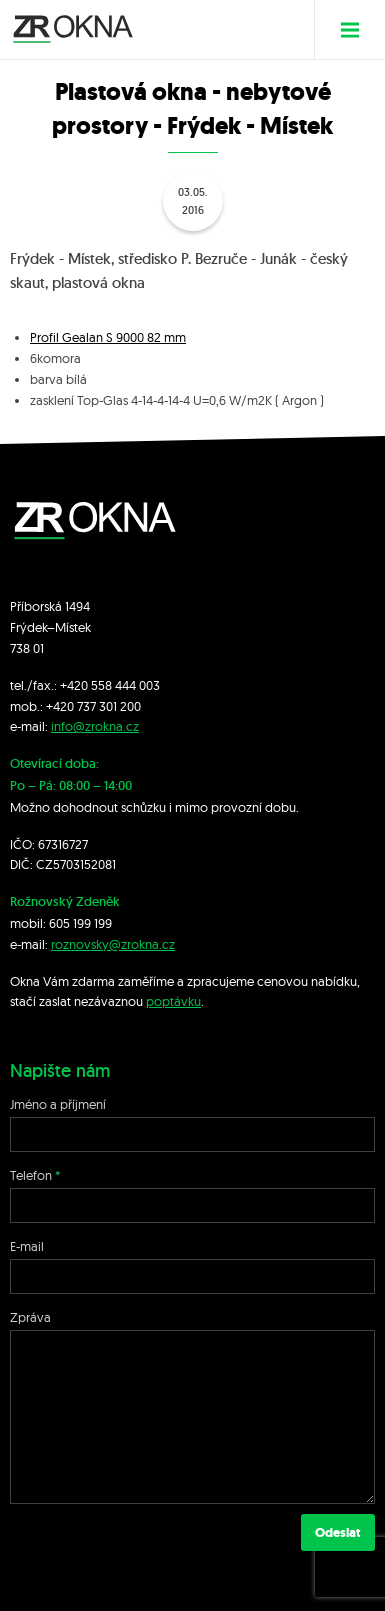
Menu (357, 29)
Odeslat (338, 1532)
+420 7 (64, 706)
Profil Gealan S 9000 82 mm (108, 337)
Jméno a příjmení (58, 1104)
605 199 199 (80, 923)
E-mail (27, 1246)
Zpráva (30, 1317)
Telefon (31, 1175)
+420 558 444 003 (110, 685)
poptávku (173, 1001)
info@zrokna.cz (95, 726)
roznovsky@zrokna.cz (113, 944)
